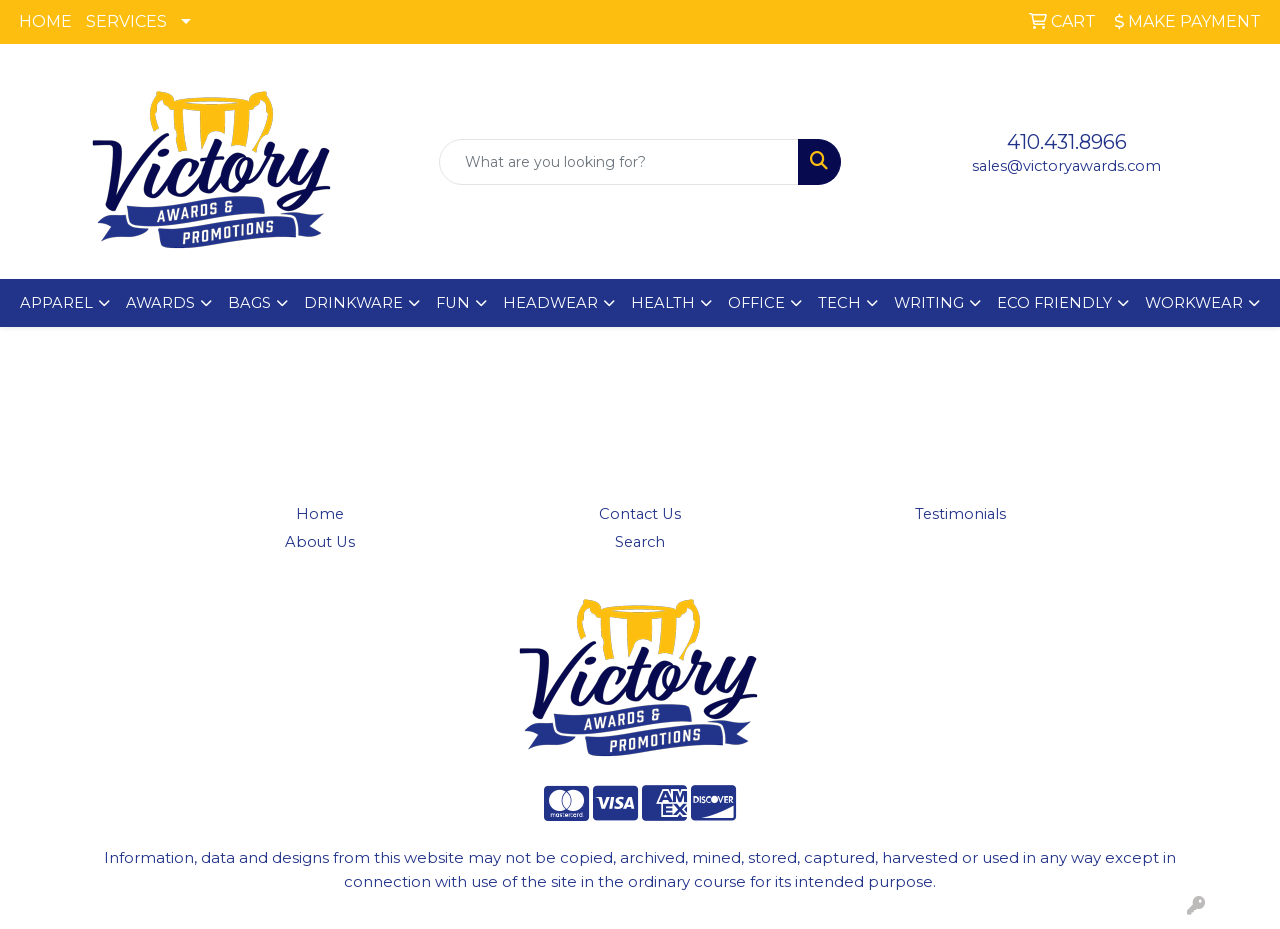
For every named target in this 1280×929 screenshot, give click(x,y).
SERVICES (126, 21)
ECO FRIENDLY (1054, 303)
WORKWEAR (1194, 303)
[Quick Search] (619, 162)
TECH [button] (839, 303)
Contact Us (640, 514)
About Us (320, 542)
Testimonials (960, 514)
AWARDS (160, 303)
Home (320, 514)
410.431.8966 (1067, 142)
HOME (45, 21)
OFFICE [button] (756, 303)
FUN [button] (453, 303)
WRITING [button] (929, 303)
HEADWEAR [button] (550, 303)
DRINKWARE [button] (353, 303)
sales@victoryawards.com (1066, 166)
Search (640, 542)
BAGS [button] (249, 303)
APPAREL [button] (56, 303)
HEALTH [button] (663, 303)
